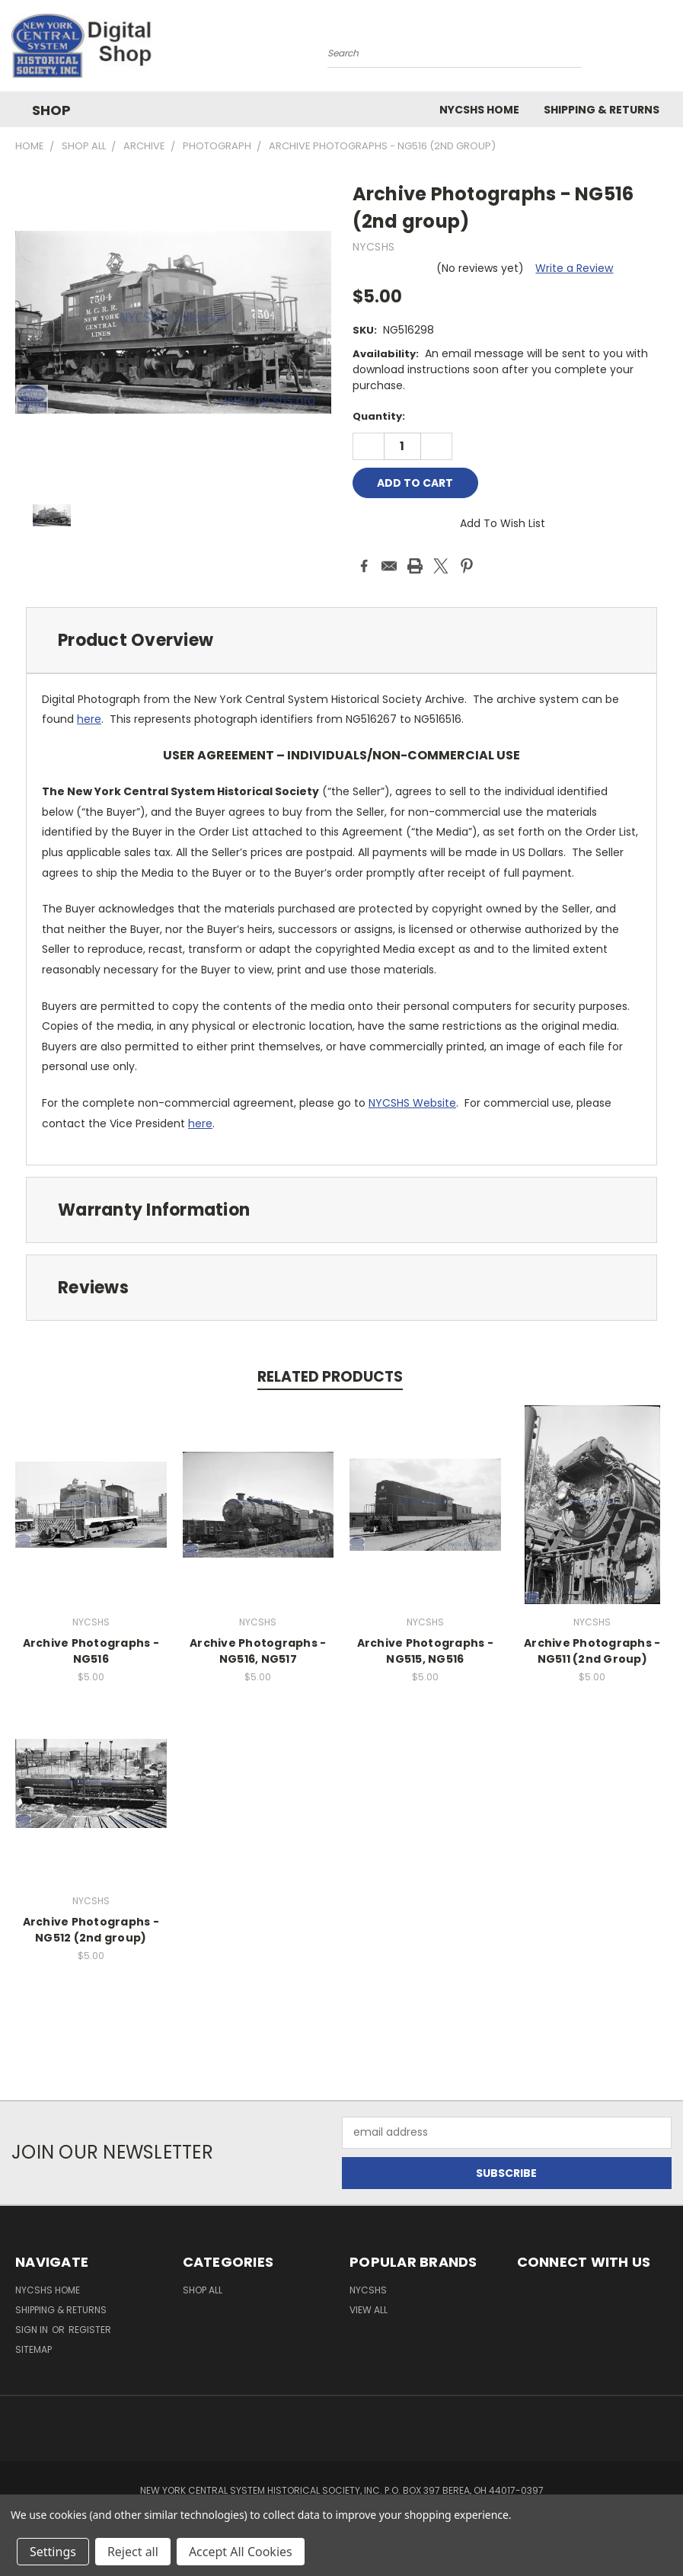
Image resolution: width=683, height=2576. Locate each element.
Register (90, 2329)
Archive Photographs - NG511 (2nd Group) (592, 1651)
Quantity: (379, 416)
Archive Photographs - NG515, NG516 (425, 1651)
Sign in (32, 2329)
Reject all (132, 2551)
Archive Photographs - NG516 (91, 1651)
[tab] (341, 640)
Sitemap (33, 2349)
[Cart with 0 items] (667, 49)
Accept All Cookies (240, 2551)
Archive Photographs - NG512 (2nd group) (91, 1929)
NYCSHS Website (412, 1103)
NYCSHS (368, 2290)
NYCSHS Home (479, 109)
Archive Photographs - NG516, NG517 (258, 1651)
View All (368, 2309)
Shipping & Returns (601, 109)
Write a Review (574, 268)
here (89, 719)
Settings (53, 2551)
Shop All (202, 2290)
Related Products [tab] (330, 1376)
